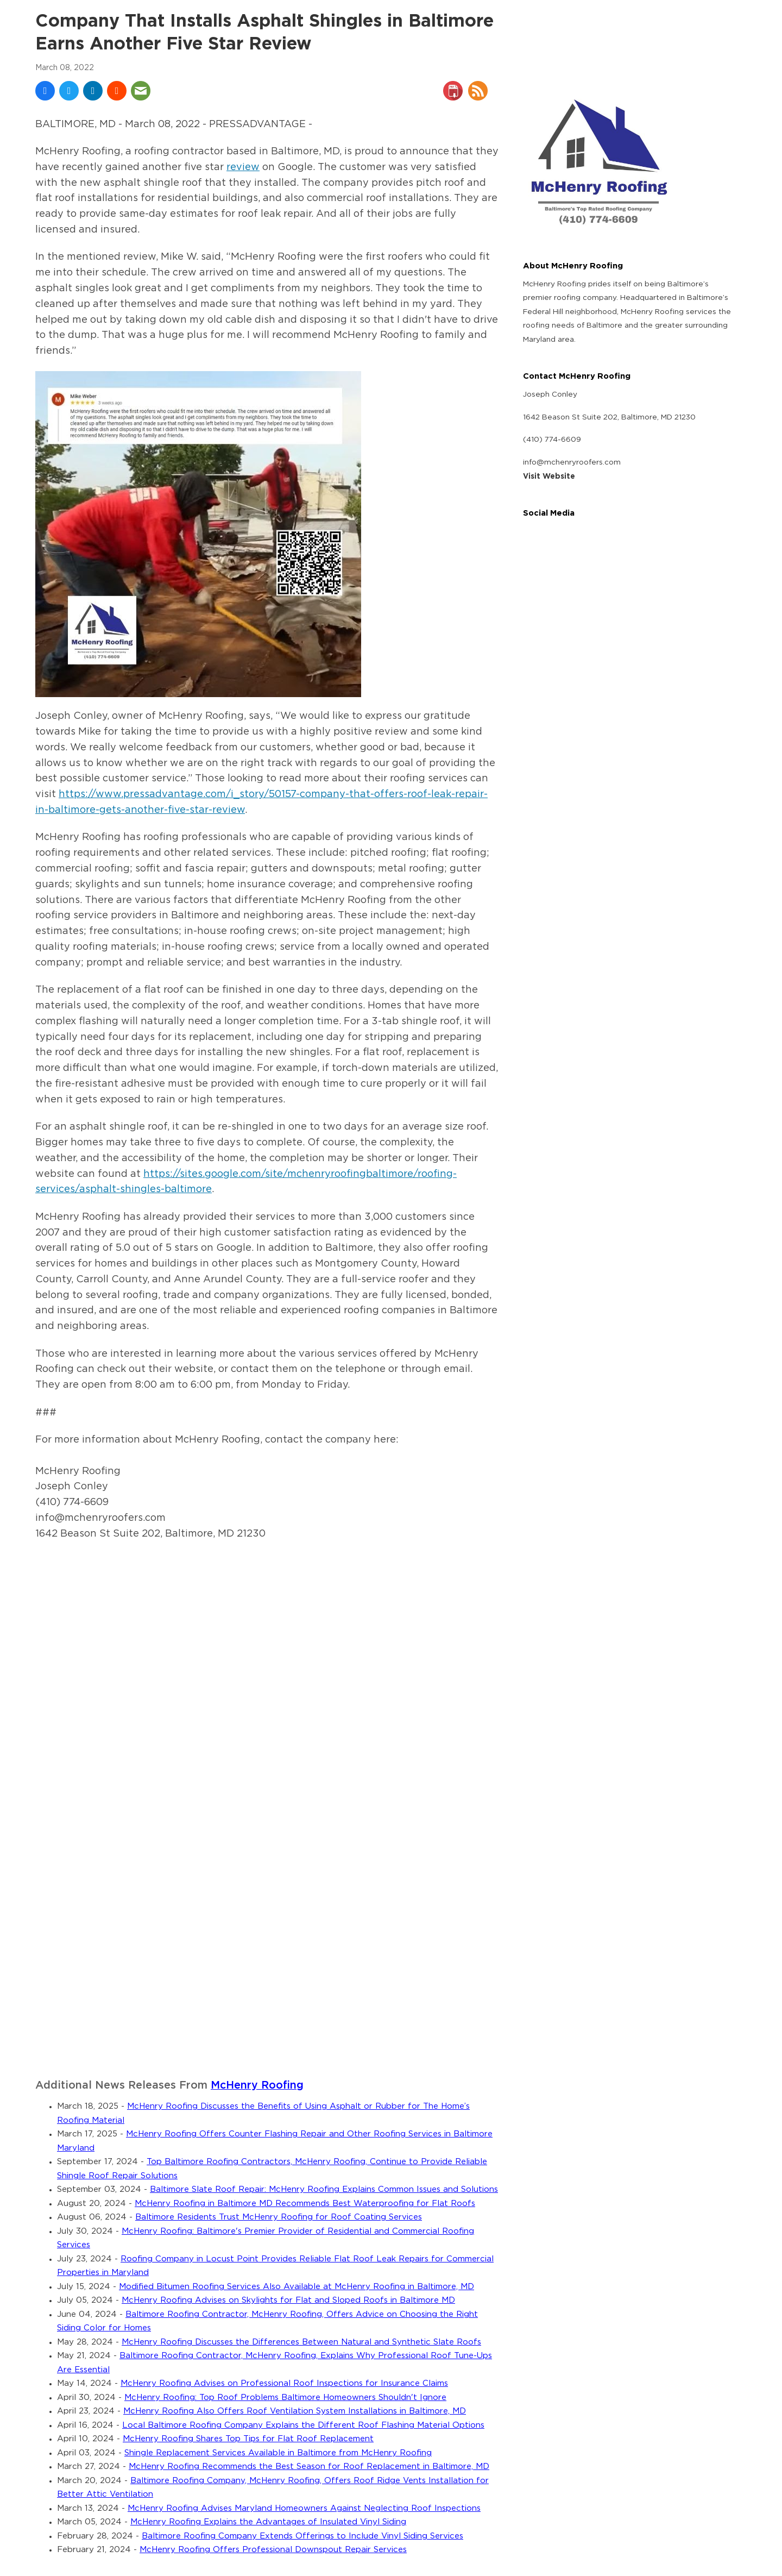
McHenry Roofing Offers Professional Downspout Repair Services (273, 2549)
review (243, 167)
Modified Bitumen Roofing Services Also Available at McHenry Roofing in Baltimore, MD (296, 2286)
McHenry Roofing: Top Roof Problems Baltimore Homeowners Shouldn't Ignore (285, 2397)
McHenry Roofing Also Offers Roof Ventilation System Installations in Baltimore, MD (294, 2411)
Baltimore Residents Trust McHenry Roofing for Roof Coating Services (278, 2217)
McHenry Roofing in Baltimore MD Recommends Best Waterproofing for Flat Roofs (305, 2203)
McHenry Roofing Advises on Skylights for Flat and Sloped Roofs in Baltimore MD (288, 2300)
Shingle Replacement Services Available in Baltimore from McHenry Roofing (278, 2452)
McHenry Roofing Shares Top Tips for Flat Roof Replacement (248, 2438)
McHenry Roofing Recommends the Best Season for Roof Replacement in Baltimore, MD (309, 2466)
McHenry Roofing (257, 2085)
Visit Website (549, 476)
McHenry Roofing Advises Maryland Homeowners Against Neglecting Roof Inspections (304, 2508)
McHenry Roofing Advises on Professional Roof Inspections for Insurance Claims (284, 2383)
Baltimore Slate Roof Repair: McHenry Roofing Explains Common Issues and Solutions (324, 2189)
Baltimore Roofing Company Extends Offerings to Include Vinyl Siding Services (302, 2536)
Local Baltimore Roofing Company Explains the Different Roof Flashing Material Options (303, 2425)
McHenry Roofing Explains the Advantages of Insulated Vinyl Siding (268, 2521)
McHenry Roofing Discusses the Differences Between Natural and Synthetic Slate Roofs (301, 2342)
